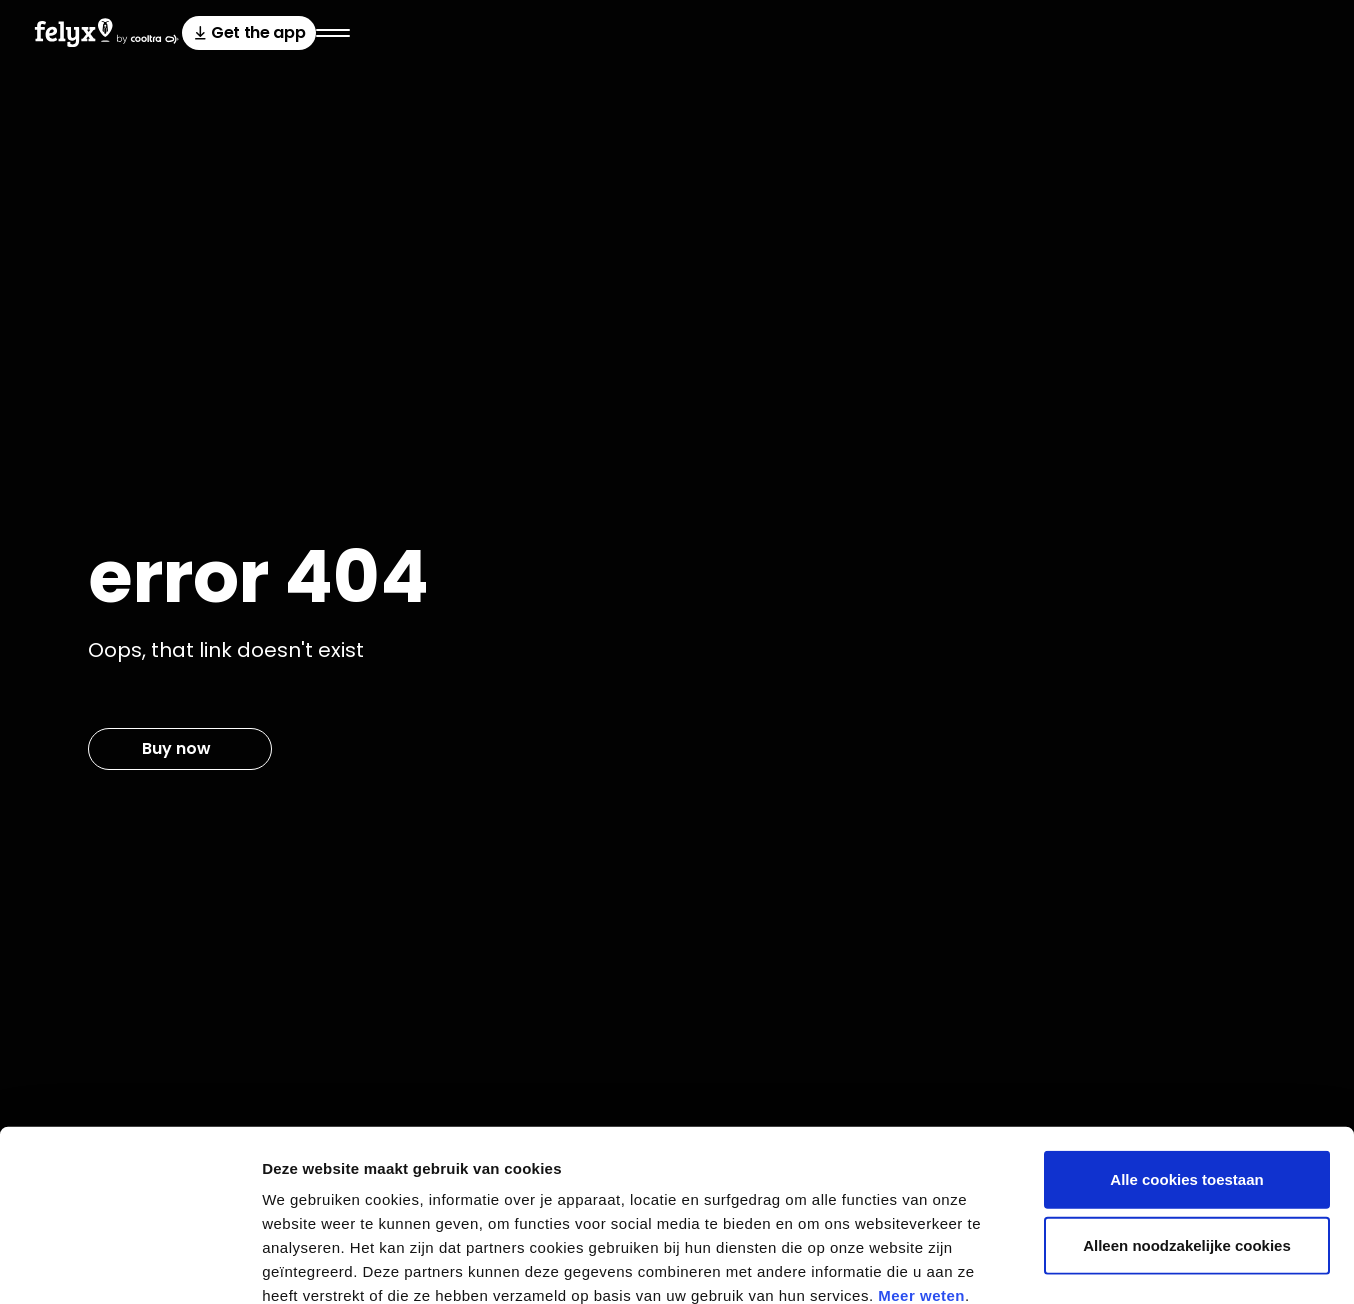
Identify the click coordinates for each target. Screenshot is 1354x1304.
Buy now (176, 748)
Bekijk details (1081, 1264)
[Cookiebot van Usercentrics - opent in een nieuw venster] (129, 1265)
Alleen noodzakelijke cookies (1187, 1133)
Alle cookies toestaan (1186, 1067)
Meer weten (921, 1183)
